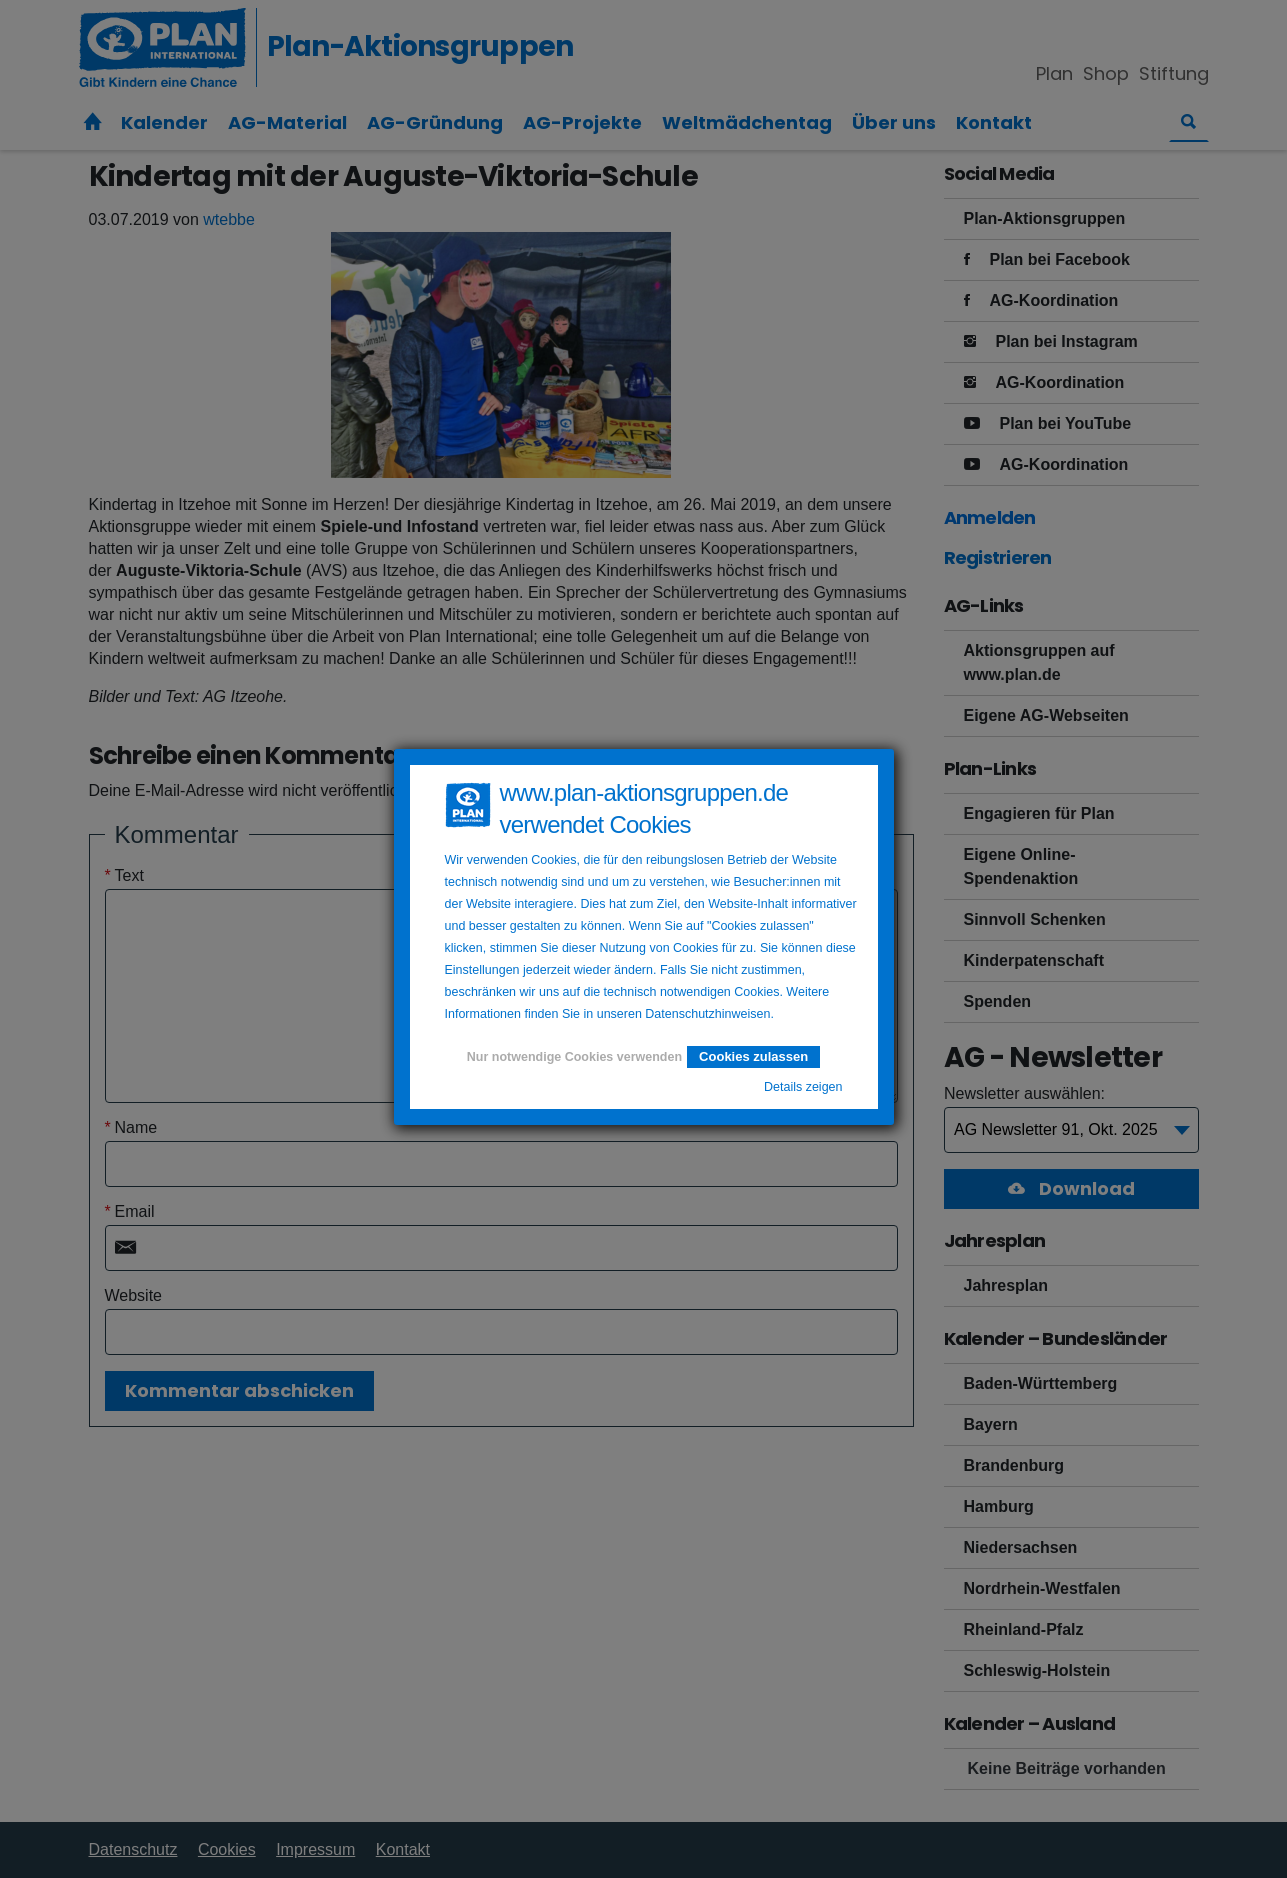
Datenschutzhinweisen (707, 1014)
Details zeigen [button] (803, 1087)
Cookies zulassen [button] (753, 1056)
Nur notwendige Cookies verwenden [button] (574, 1057)
